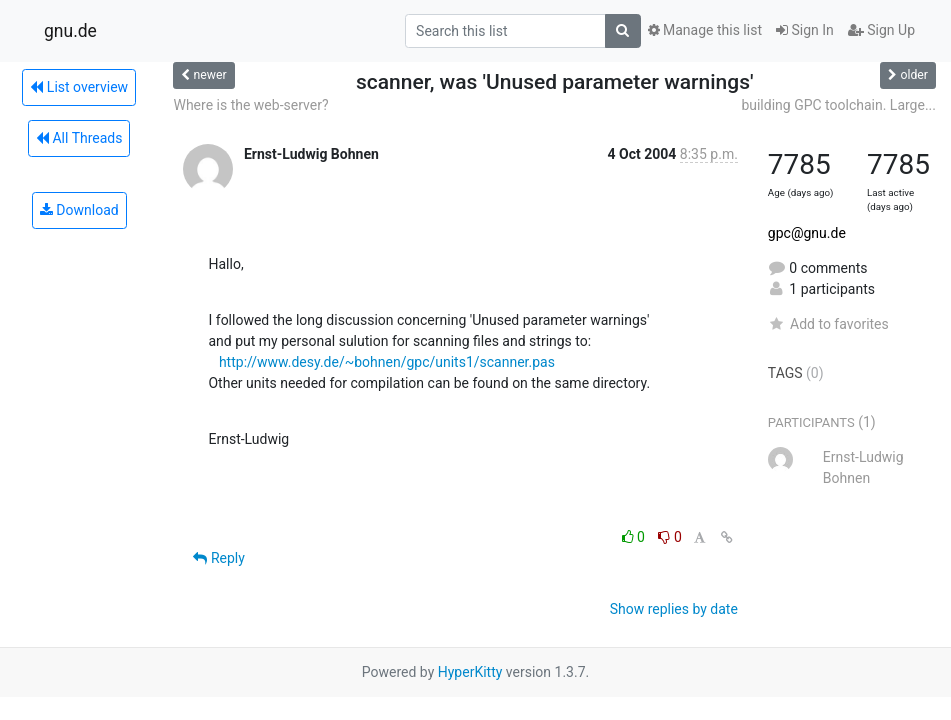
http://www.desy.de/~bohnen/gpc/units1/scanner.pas (387, 362)
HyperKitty (470, 672)
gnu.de (70, 31)
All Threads (79, 138)
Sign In (805, 30)
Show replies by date (674, 609)
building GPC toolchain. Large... (838, 105)
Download (79, 210)
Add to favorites (828, 324)
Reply (218, 558)
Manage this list (705, 30)
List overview (79, 87)
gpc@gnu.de (807, 233)
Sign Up (881, 30)
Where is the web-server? (250, 105)
